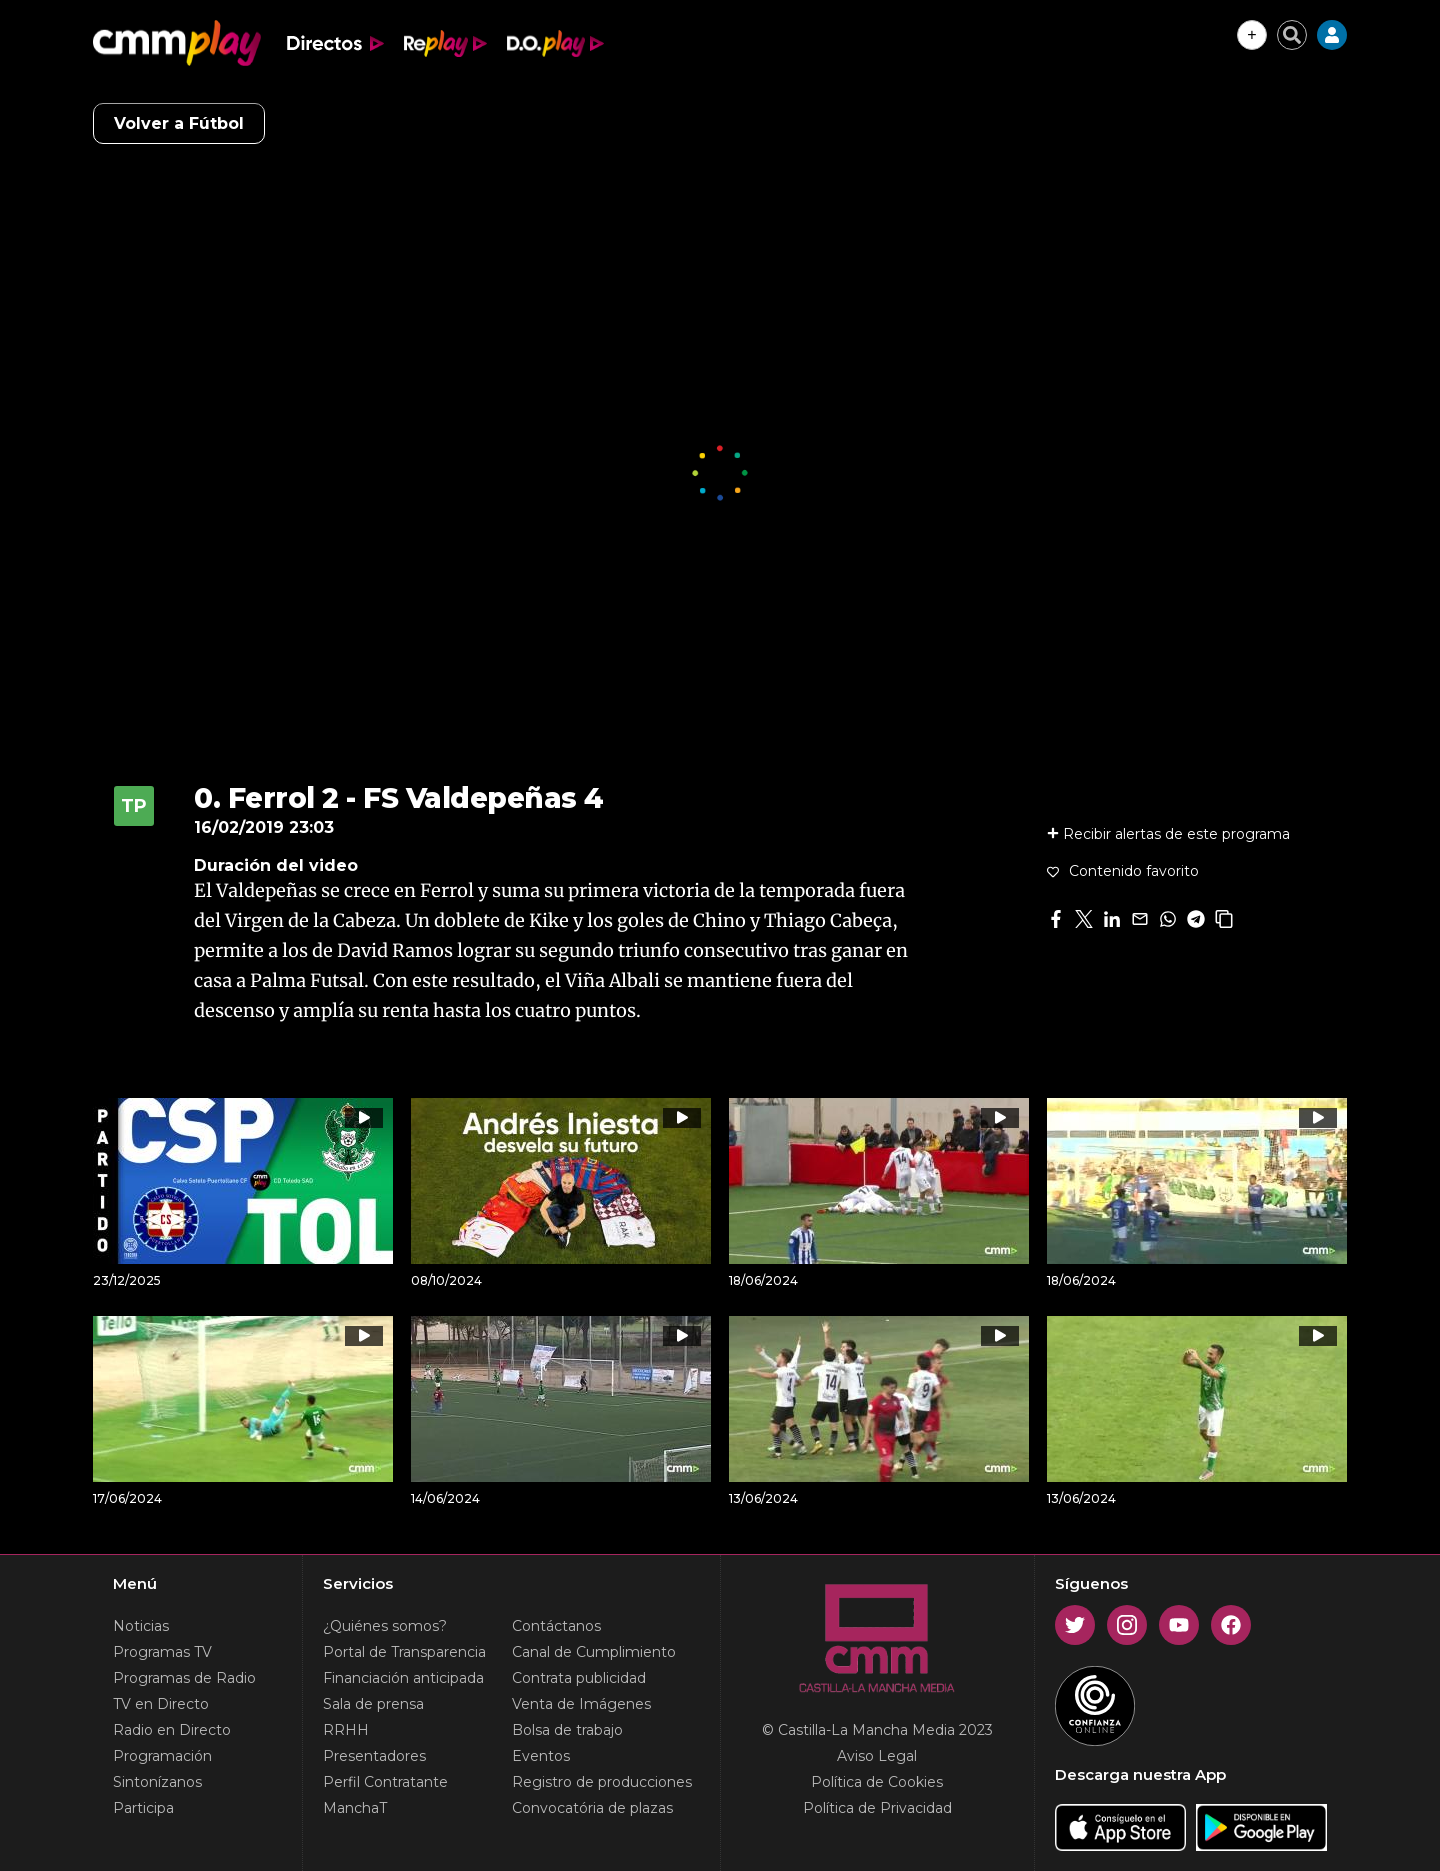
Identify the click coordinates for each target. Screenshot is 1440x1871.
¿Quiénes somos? (385, 1626)
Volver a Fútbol (179, 123)
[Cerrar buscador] (1292, 35)
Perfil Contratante (385, 1782)
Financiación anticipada (403, 1678)
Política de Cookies (877, 1782)
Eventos (541, 1756)
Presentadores (374, 1756)
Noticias (141, 1626)
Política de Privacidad (877, 1808)
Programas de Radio (184, 1678)
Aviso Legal (877, 1756)
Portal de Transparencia (404, 1652)
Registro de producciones (602, 1782)
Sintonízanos (157, 1782)
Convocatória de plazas (592, 1808)
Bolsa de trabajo (567, 1730)
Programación (162, 1756)
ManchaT (355, 1808)
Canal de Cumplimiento (594, 1652)
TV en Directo (161, 1704)
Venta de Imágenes (581, 1704)
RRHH (346, 1730)
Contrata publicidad (579, 1678)
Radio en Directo (172, 1730)
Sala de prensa (373, 1704)
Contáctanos (556, 1626)
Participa (143, 1808)
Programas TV (162, 1652)
